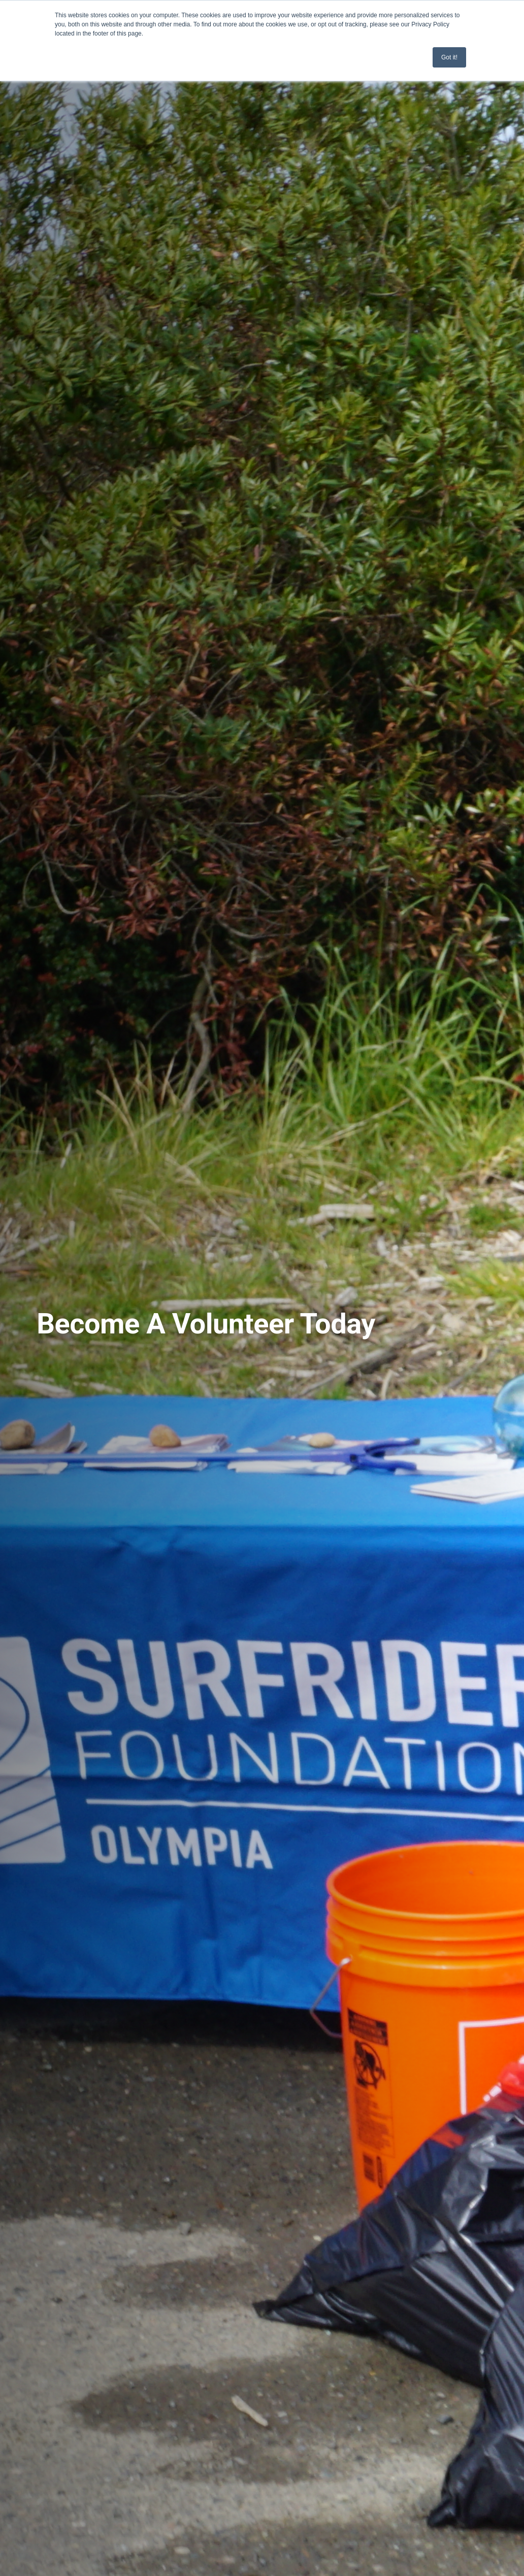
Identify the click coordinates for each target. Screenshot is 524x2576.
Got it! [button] (449, 57)
